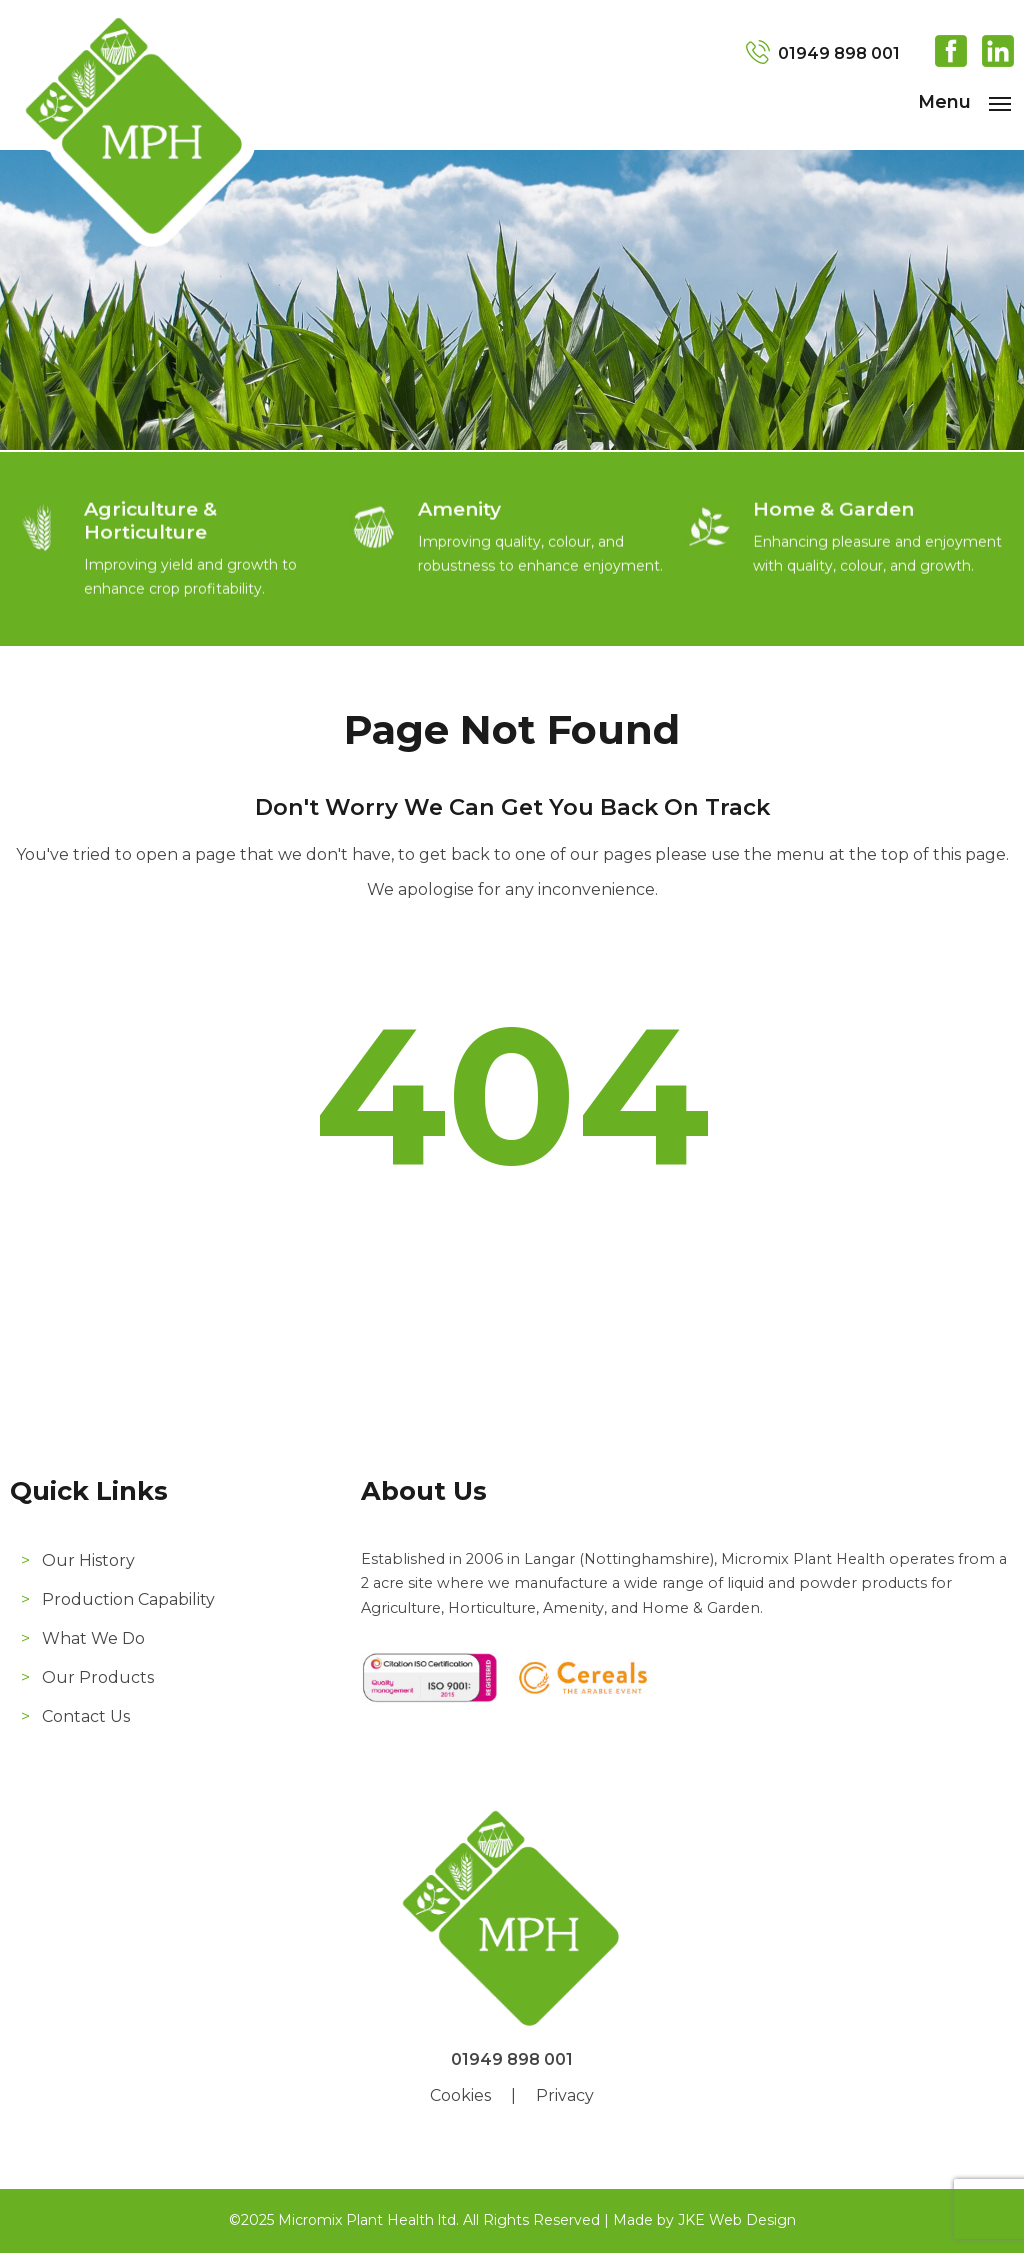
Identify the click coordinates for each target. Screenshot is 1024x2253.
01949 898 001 (839, 53)
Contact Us (86, 1716)
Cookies (460, 2095)
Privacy (565, 2095)
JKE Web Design (737, 2220)
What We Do (93, 1638)
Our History (88, 1560)
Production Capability (128, 1599)
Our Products (98, 1677)
